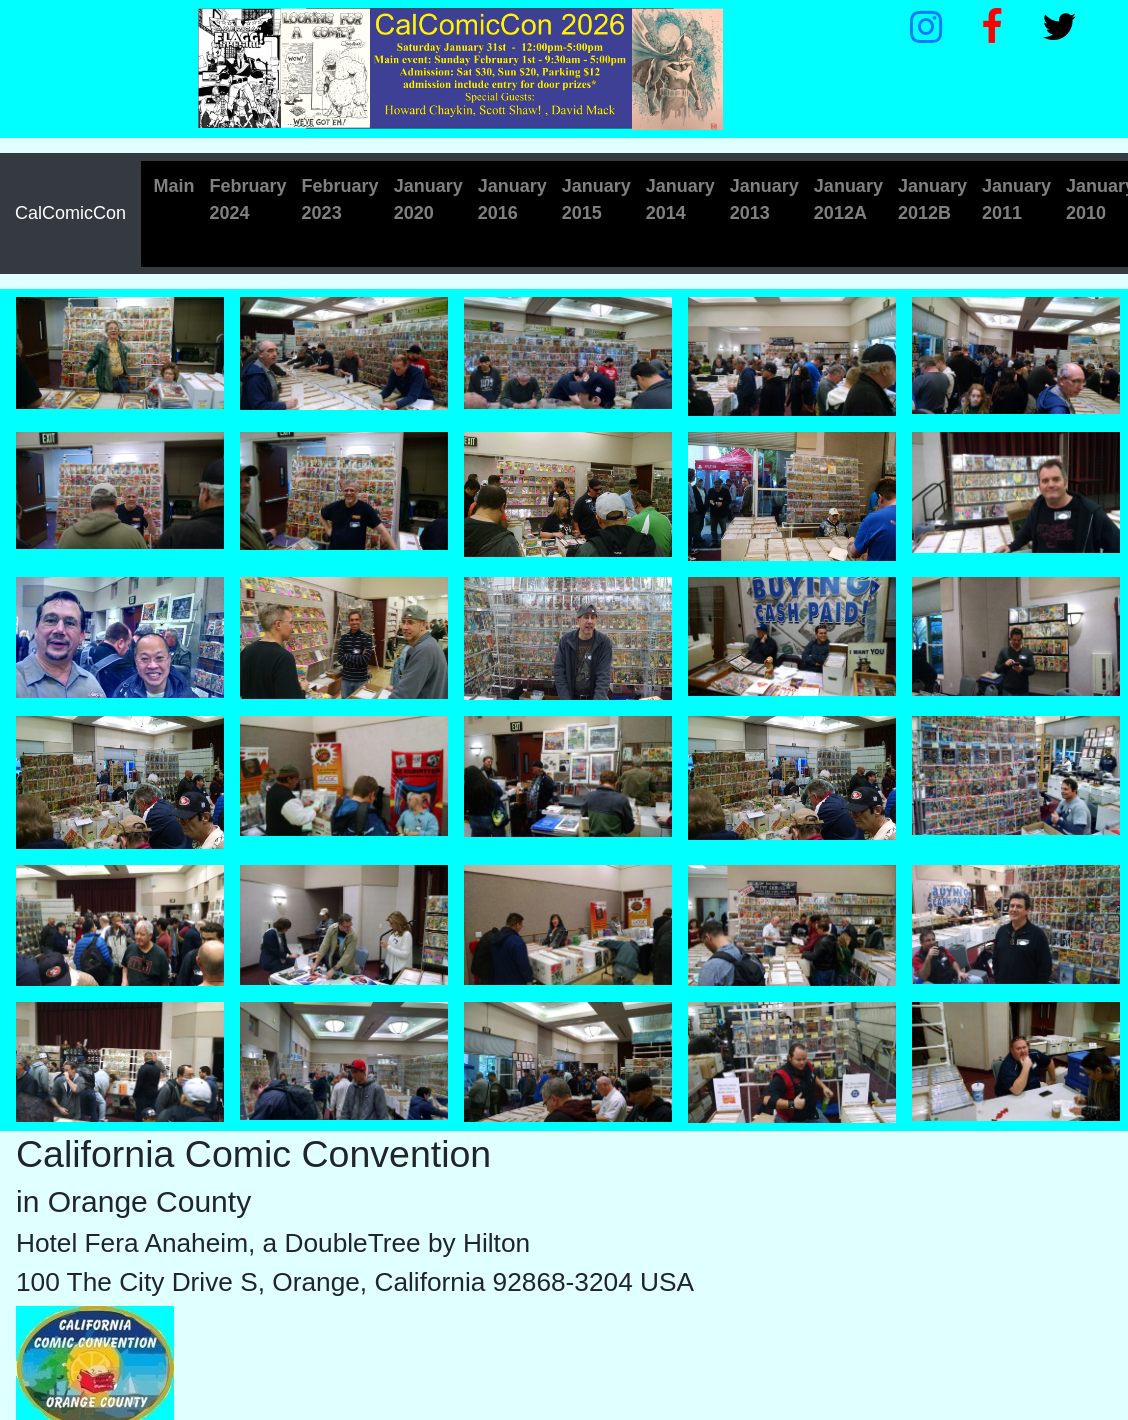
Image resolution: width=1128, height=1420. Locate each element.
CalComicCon (70, 213)
